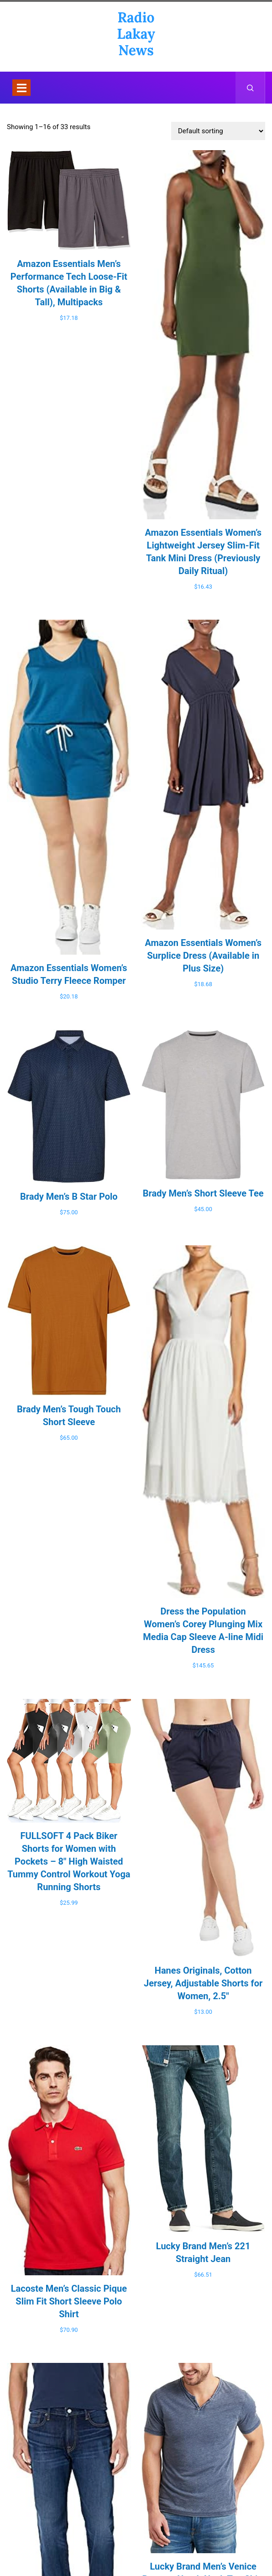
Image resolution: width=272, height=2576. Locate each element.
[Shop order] (218, 131)
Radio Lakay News (136, 33)
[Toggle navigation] (21, 88)
